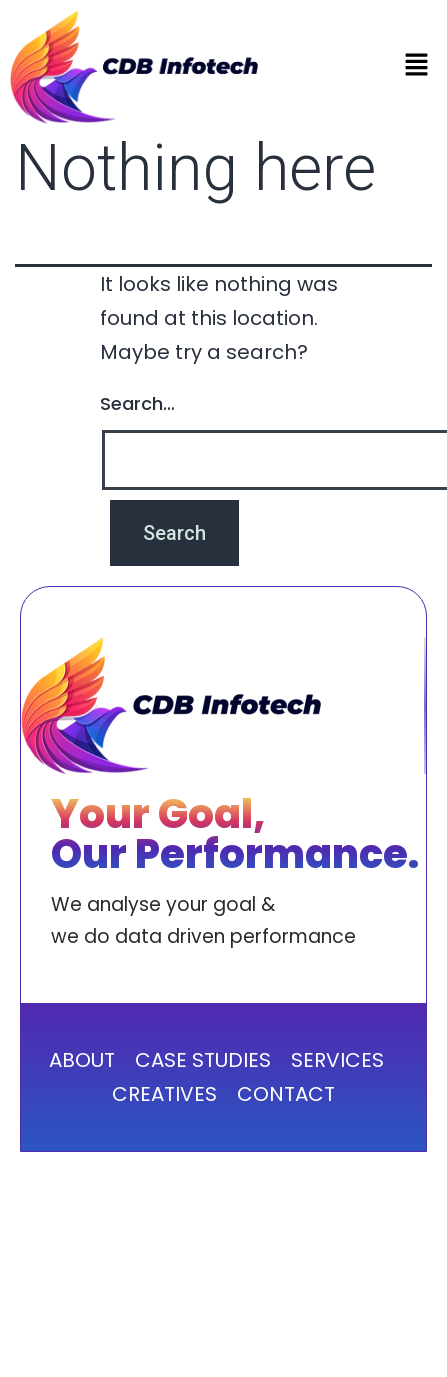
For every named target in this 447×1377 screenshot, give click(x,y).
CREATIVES (164, 1094)
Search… (137, 403)
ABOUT (82, 1060)
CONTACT (286, 1094)
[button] (417, 67)
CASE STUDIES (203, 1060)
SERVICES (337, 1060)
